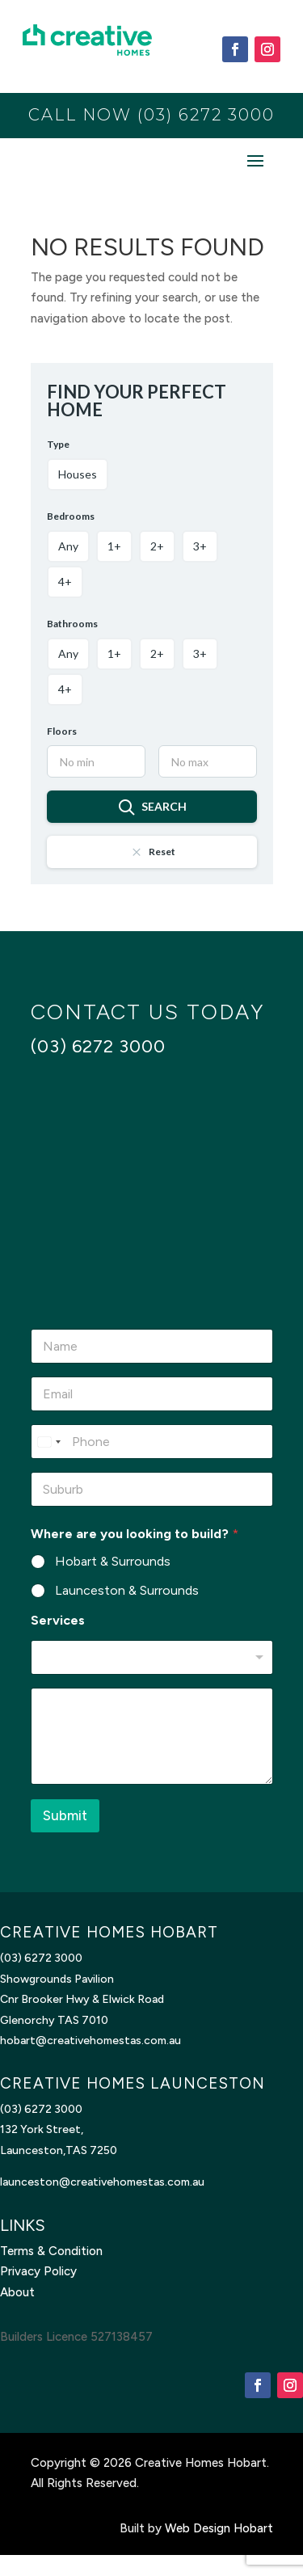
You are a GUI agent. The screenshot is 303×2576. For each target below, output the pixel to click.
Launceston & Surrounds (127, 1590)
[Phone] (152, 1441)
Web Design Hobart (219, 2528)
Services (58, 1620)
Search (152, 807)
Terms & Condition (51, 2251)
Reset (152, 852)
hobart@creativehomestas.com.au (90, 2040)
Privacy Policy (38, 2271)
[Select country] (48, 1441)
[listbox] (152, 1657)
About (17, 2292)
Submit (65, 1815)
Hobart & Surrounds (112, 1561)
